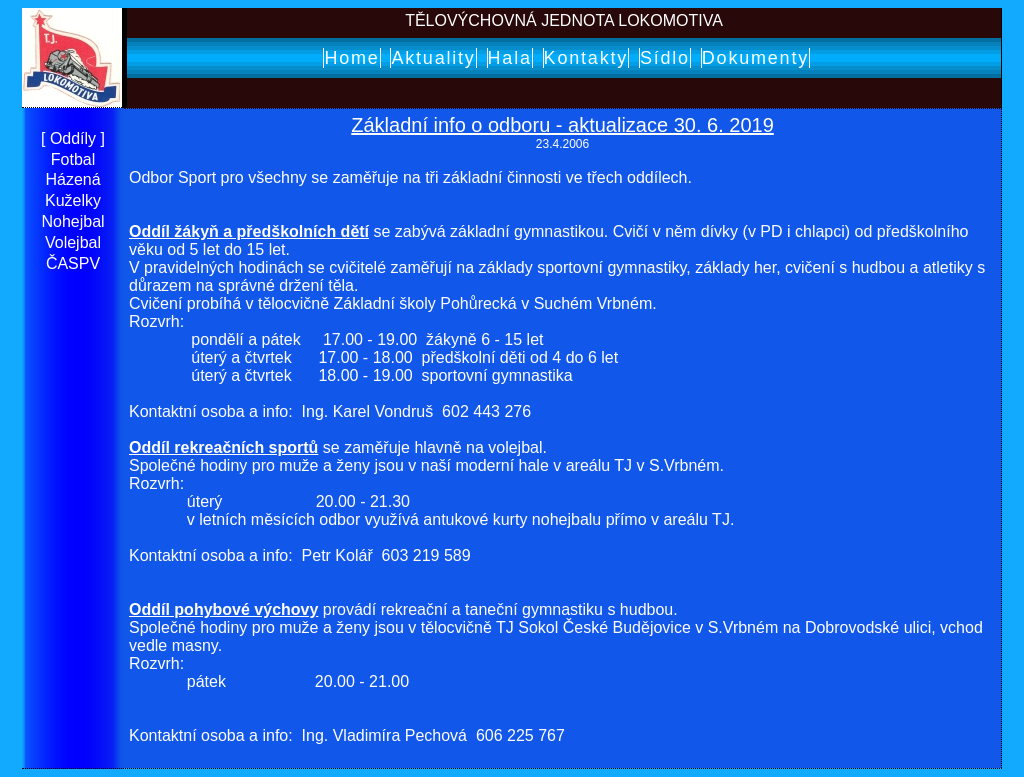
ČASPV (73, 263)
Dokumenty (755, 58)
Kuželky (73, 200)
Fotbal (73, 159)
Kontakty (586, 58)
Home (351, 58)
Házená (72, 179)
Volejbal (73, 242)
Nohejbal (72, 221)
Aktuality (433, 58)
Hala (510, 58)
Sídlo (665, 58)
